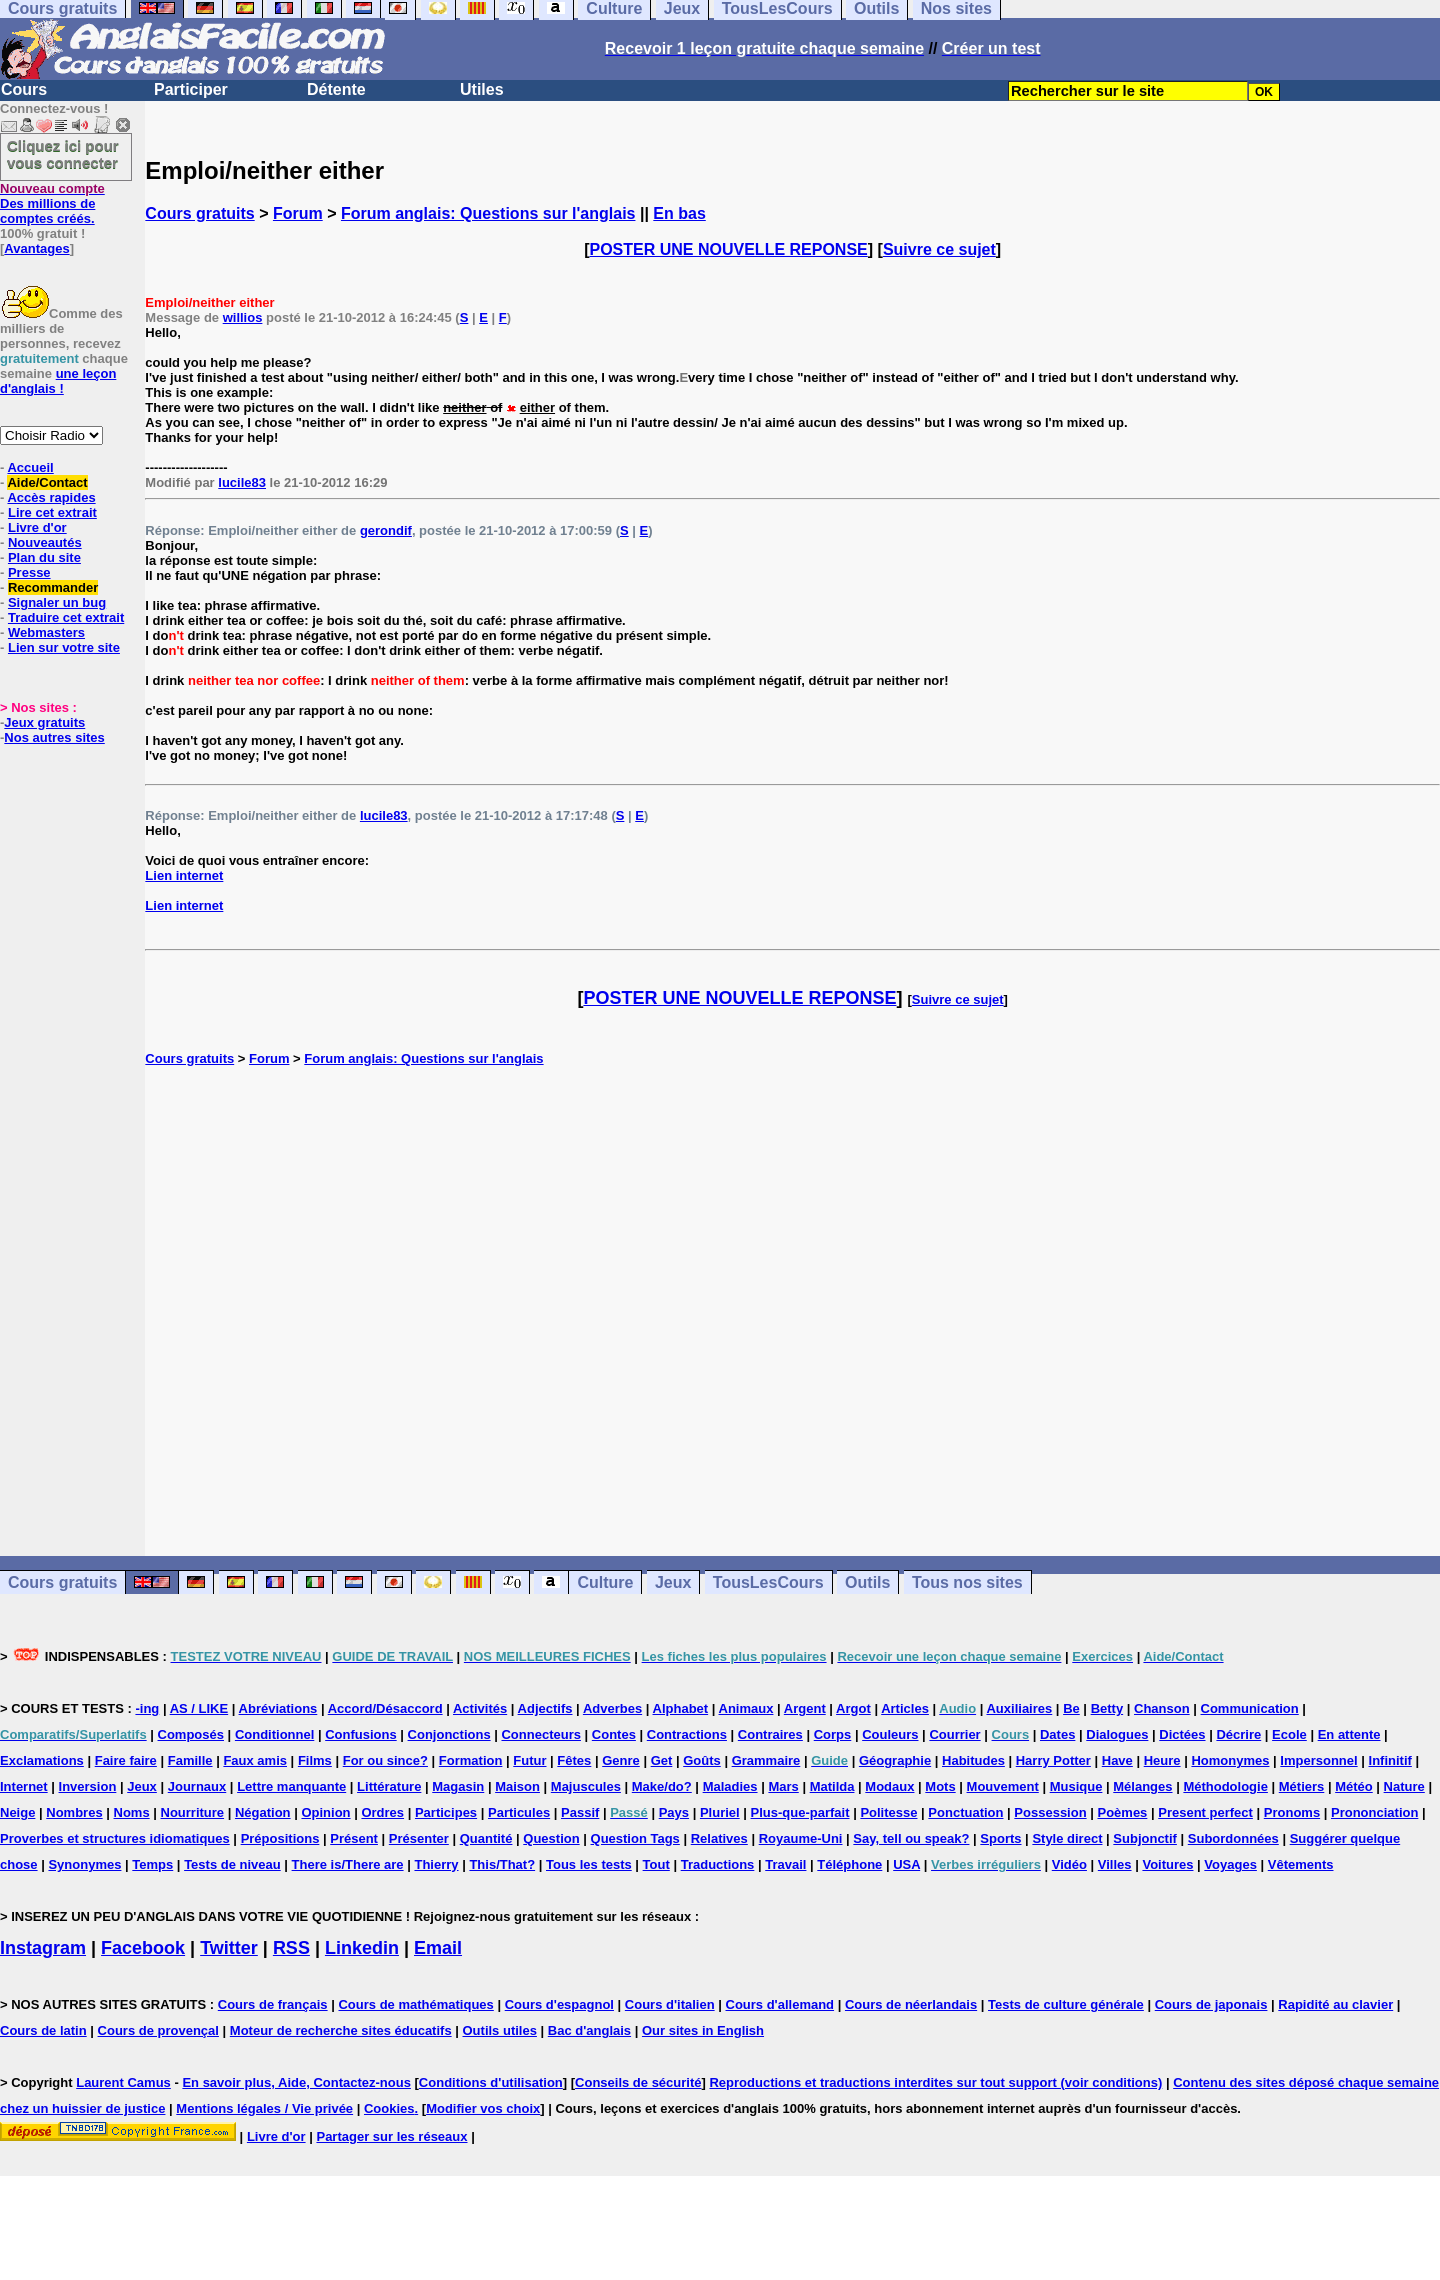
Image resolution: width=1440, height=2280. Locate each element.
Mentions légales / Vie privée (264, 2108)
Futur (529, 1760)
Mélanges (1142, 1786)
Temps (152, 1864)
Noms (132, 1812)
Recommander (53, 587)
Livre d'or (37, 527)
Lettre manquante (291, 1786)
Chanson (1162, 1708)
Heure (1162, 1760)
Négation (263, 1812)
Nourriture (193, 1812)
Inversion (88, 1786)
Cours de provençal (158, 2030)
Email (438, 1948)
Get (662, 1760)
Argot (853, 1708)
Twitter (229, 1948)
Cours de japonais (1211, 2004)
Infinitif (1390, 1760)
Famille (190, 1760)
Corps (833, 1734)
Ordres (382, 1812)
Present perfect (1205, 1812)
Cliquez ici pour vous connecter (63, 154)
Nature (1404, 1786)
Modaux (889, 1786)
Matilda (832, 1786)
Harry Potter (1053, 1760)
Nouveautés (45, 542)
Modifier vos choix (483, 2108)
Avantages (36, 248)
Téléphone (849, 1864)
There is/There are (348, 1864)
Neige (17, 1812)
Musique (1076, 1786)
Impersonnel (1318, 1760)
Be (1071, 1708)
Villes (1115, 1864)
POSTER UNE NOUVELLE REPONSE (729, 249)
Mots (940, 1786)
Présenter (419, 1838)
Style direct (1067, 1838)
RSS (291, 1948)
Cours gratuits (199, 213)
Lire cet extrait (52, 512)
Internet (24, 1786)
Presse (29, 572)
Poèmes (1122, 1812)
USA (906, 1864)
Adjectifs (545, 1708)
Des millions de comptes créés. (52, 203)
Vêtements (1301, 1864)
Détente (336, 89)
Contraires (770, 1734)
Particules (519, 1812)
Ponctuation (965, 1812)
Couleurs (890, 1734)
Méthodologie (1225, 1786)
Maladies (730, 1786)
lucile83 (242, 482)
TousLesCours (768, 1582)
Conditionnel (274, 1734)
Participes (446, 1812)
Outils (867, 1582)
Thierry (436, 1864)
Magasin (458, 1786)
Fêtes (574, 1760)
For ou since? (385, 1760)
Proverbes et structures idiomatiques (115, 1838)
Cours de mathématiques (415, 2004)
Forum (298, 213)
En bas (679, 213)
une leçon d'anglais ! (58, 381)
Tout (656, 1864)
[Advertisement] (793, 1311)
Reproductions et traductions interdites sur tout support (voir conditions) (935, 2082)
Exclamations (42, 1760)
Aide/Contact (47, 482)
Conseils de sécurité (638, 2082)
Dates (1057, 1734)
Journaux (197, 1786)
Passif (580, 1812)
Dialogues (1117, 1734)
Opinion (325, 1812)
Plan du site (44, 557)
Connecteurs (540, 1734)
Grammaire (766, 1760)
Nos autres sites (54, 737)
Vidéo (1069, 1864)
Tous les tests (589, 1864)
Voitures (1167, 1864)
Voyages (1230, 1864)
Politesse (888, 1812)
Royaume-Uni (801, 1838)
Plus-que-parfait (800, 1812)
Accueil (30, 467)
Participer (191, 89)
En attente (1349, 1734)
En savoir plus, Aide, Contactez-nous (296, 2082)
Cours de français (273, 2004)
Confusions (361, 1734)
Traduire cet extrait (66, 617)
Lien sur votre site (64, 647)
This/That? (502, 1864)
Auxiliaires (1019, 1708)
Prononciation (1374, 1812)
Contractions (687, 1734)
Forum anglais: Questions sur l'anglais (488, 213)
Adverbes (612, 1708)
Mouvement (1003, 1786)
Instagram (43, 1948)
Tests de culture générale (1066, 2004)
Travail (785, 1864)
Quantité (486, 1838)
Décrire (1238, 1734)
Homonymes (1230, 1760)
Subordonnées (1233, 1838)
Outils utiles (500, 2030)
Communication (1250, 1708)
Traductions (718, 1864)
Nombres (74, 1812)
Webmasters (46, 632)
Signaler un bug (57, 602)
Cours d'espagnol (559, 2004)
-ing (147, 1708)
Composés (191, 1734)
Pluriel (720, 1812)
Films (315, 1760)
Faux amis (255, 1760)
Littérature (389, 1786)
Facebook (143, 1948)
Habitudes (973, 1760)
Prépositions (280, 1838)
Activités (480, 1708)
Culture (605, 1582)
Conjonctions (449, 1734)
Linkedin (362, 1948)
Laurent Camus (123, 2082)
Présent (354, 1838)
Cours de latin (43, 2030)
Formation (471, 1760)
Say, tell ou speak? (911, 1838)
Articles (905, 1708)
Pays (674, 1812)
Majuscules (586, 1786)
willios (243, 317)
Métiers (1302, 1786)
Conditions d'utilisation (491, 2082)
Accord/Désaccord (385, 1708)
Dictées (1182, 1734)
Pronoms (1292, 1812)
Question (551, 1838)
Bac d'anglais (589, 2030)
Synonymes (84, 1864)
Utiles (482, 89)
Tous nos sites (967, 1582)
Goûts (702, 1760)
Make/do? (662, 1786)
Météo (1354, 1786)
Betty (1107, 1708)
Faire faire (126, 1760)
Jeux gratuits (44, 722)
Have (1117, 1760)
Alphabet (681, 1708)
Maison (517, 1786)
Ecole (1289, 1734)
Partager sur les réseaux (391, 2136)
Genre (621, 1760)
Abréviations (278, 1708)
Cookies (389, 2108)
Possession (1050, 1812)
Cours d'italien (670, 2004)
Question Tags (635, 1838)
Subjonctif (1145, 1838)
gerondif (386, 530)
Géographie (895, 1760)
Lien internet (184, 875)
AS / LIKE (199, 1708)
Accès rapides (51, 497)
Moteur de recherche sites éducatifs (341, 2030)
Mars (783, 1786)
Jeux (673, 1582)
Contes (614, 1734)
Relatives (719, 1838)
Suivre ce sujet (939, 249)
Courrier (954, 1734)
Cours (24, 89)
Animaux (746, 1708)
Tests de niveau (232, 1864)
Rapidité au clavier (1335, 2004)
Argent (805, 1708)
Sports (1000, 1838)
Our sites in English (703, 2030)
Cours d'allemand (780, 2004)
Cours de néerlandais (911, 2004)
